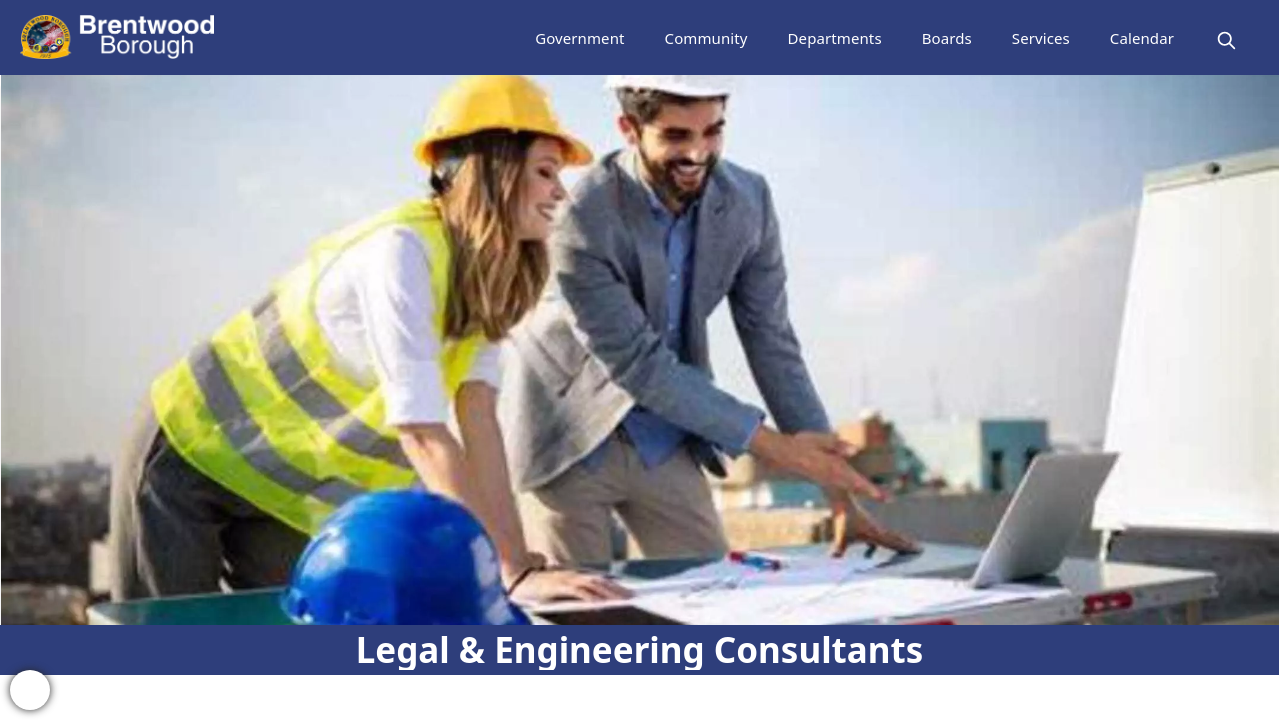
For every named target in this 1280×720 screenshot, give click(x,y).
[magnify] (1226, 40)
